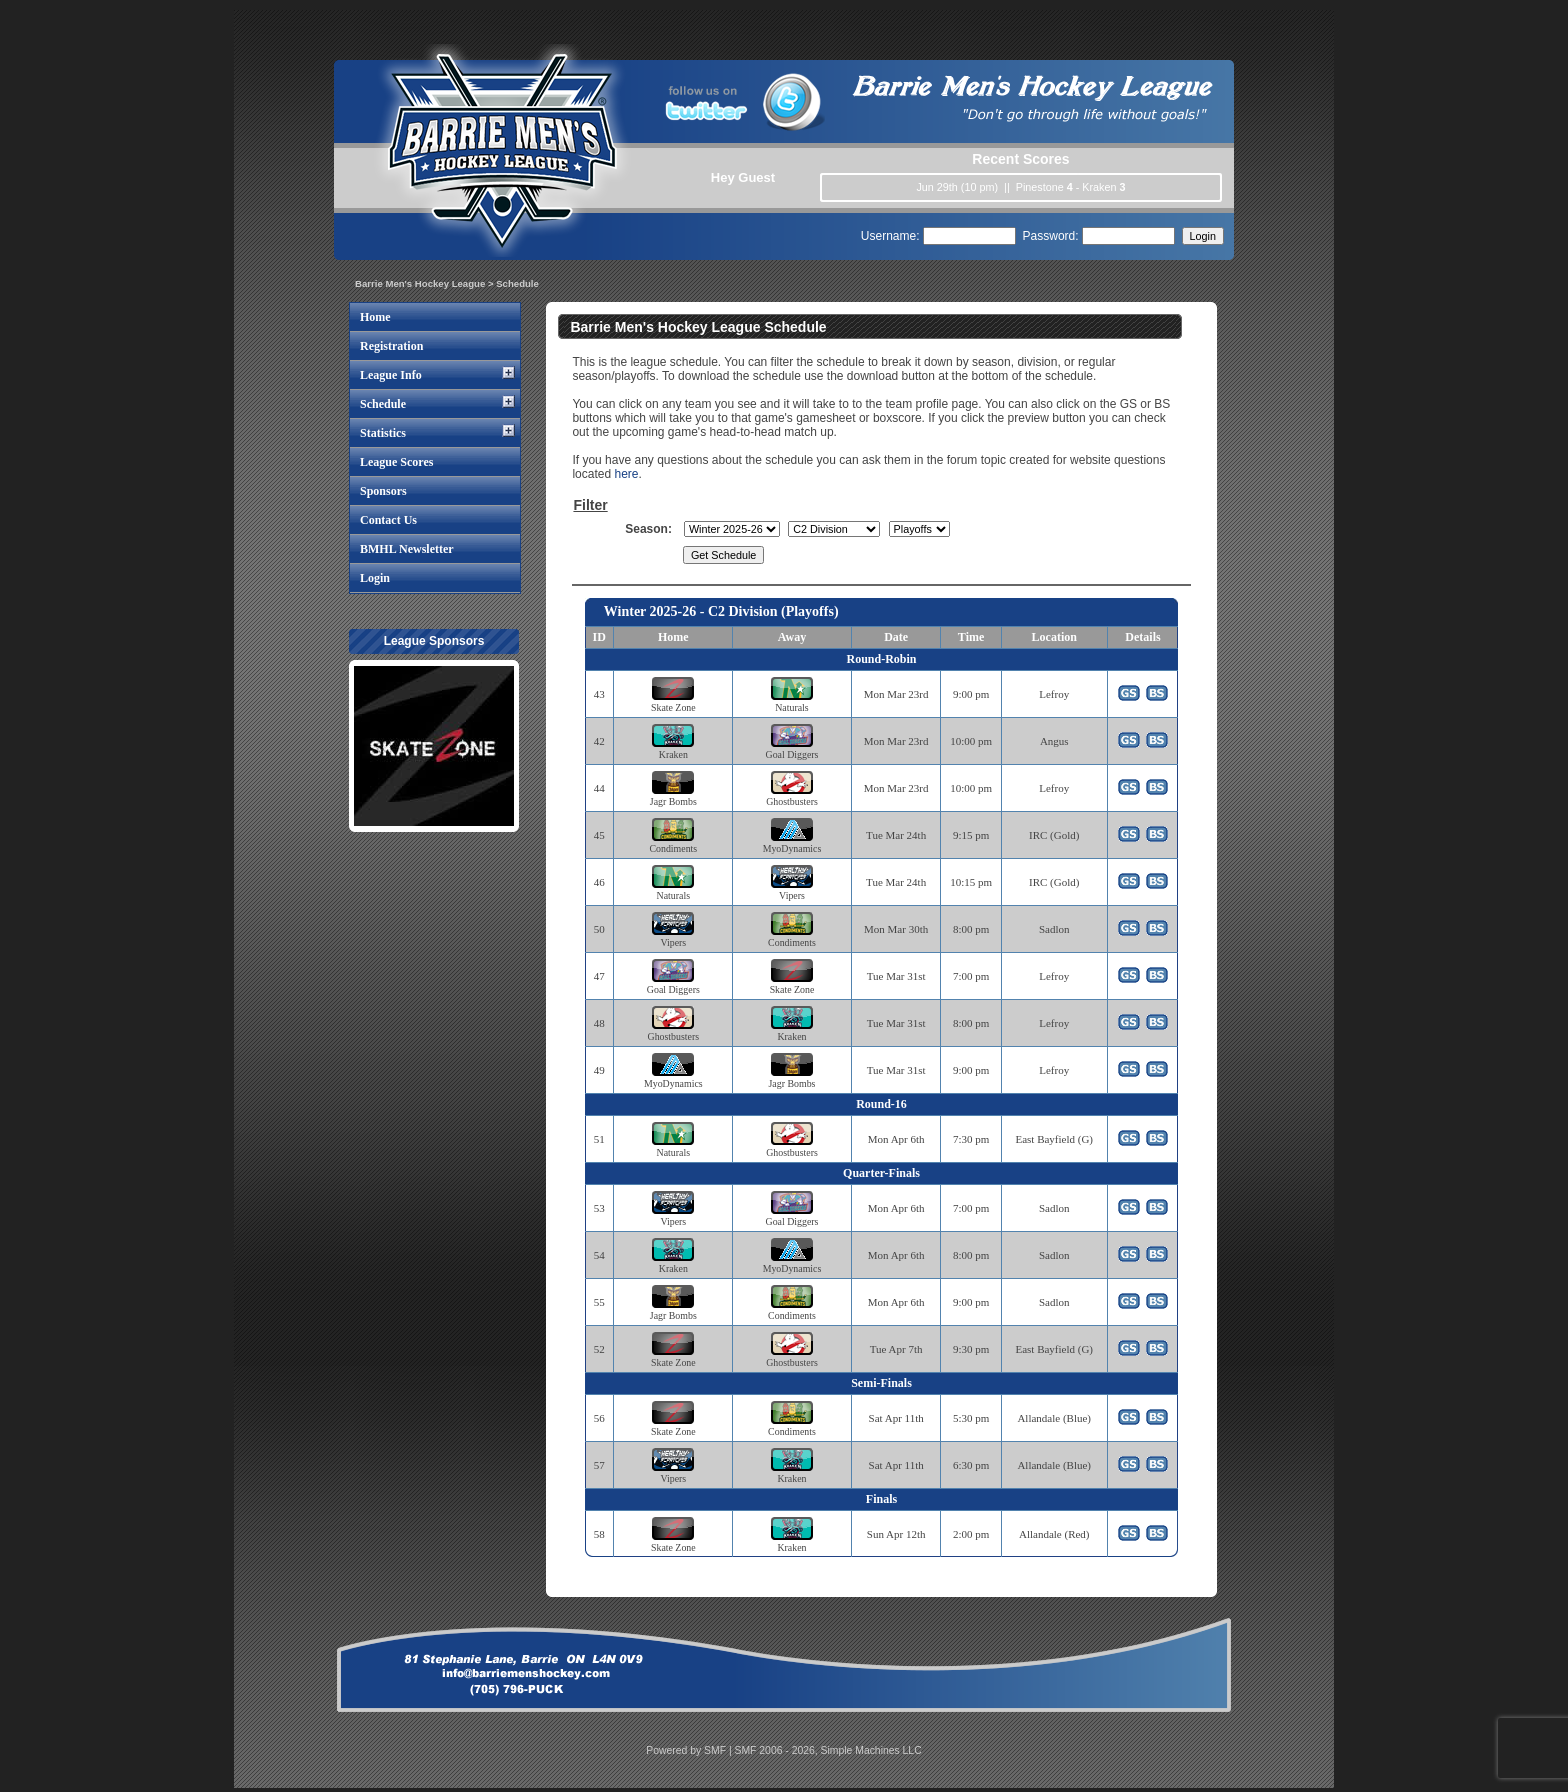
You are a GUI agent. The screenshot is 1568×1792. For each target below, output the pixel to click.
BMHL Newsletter (407, 549)
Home (375, 317)
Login (375, 578)
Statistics (383, 433)
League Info (391, 375)
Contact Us (388, 520)
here (626, 474)
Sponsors (383, 491)
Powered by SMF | (690, 1750)
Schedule (383, 404)
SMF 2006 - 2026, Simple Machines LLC (828, 1750)
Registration (391, 346)
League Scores (396, 462)
